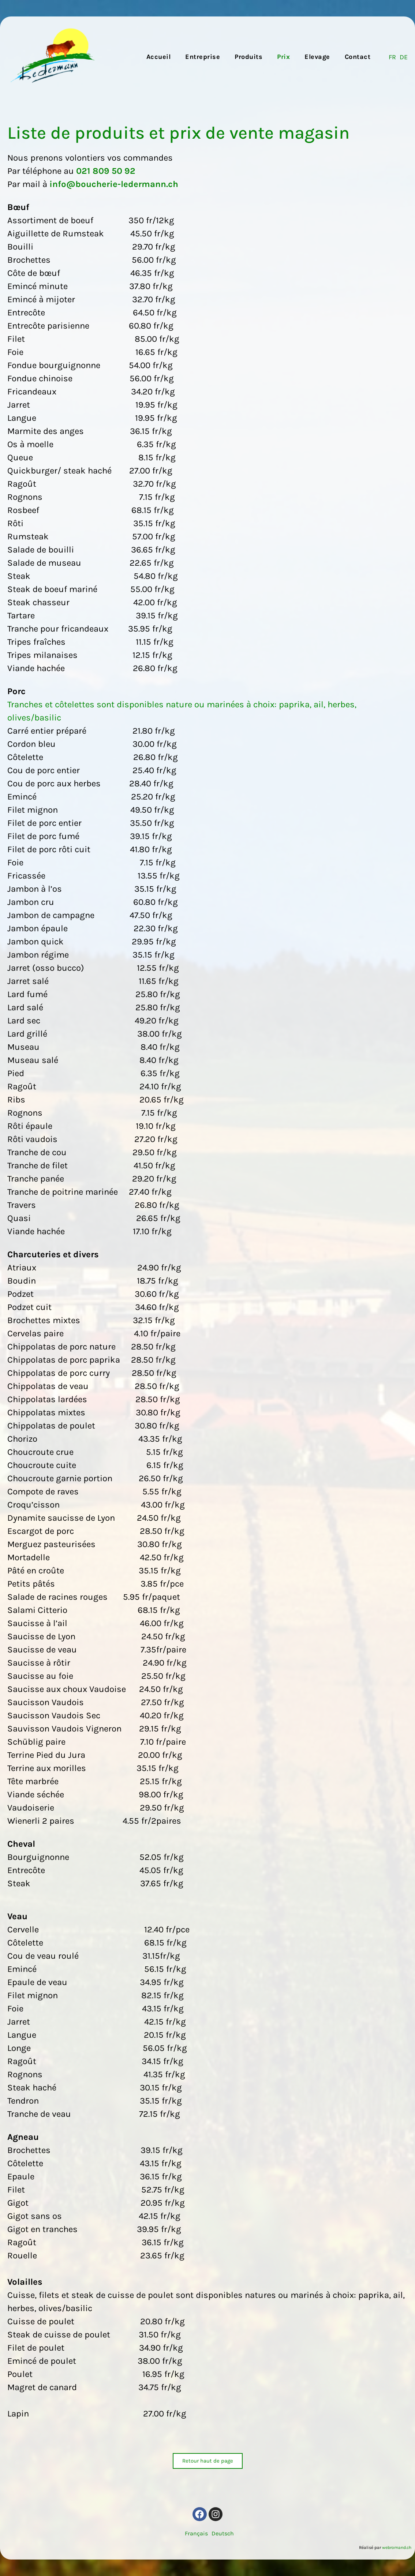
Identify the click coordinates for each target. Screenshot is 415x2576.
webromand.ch (396, 2547)
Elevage (317, 57)
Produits (248, 57)
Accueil (158, 57)
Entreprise (202, 57)
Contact (358, 57)
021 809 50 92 (105, 171)
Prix (283, 57)
